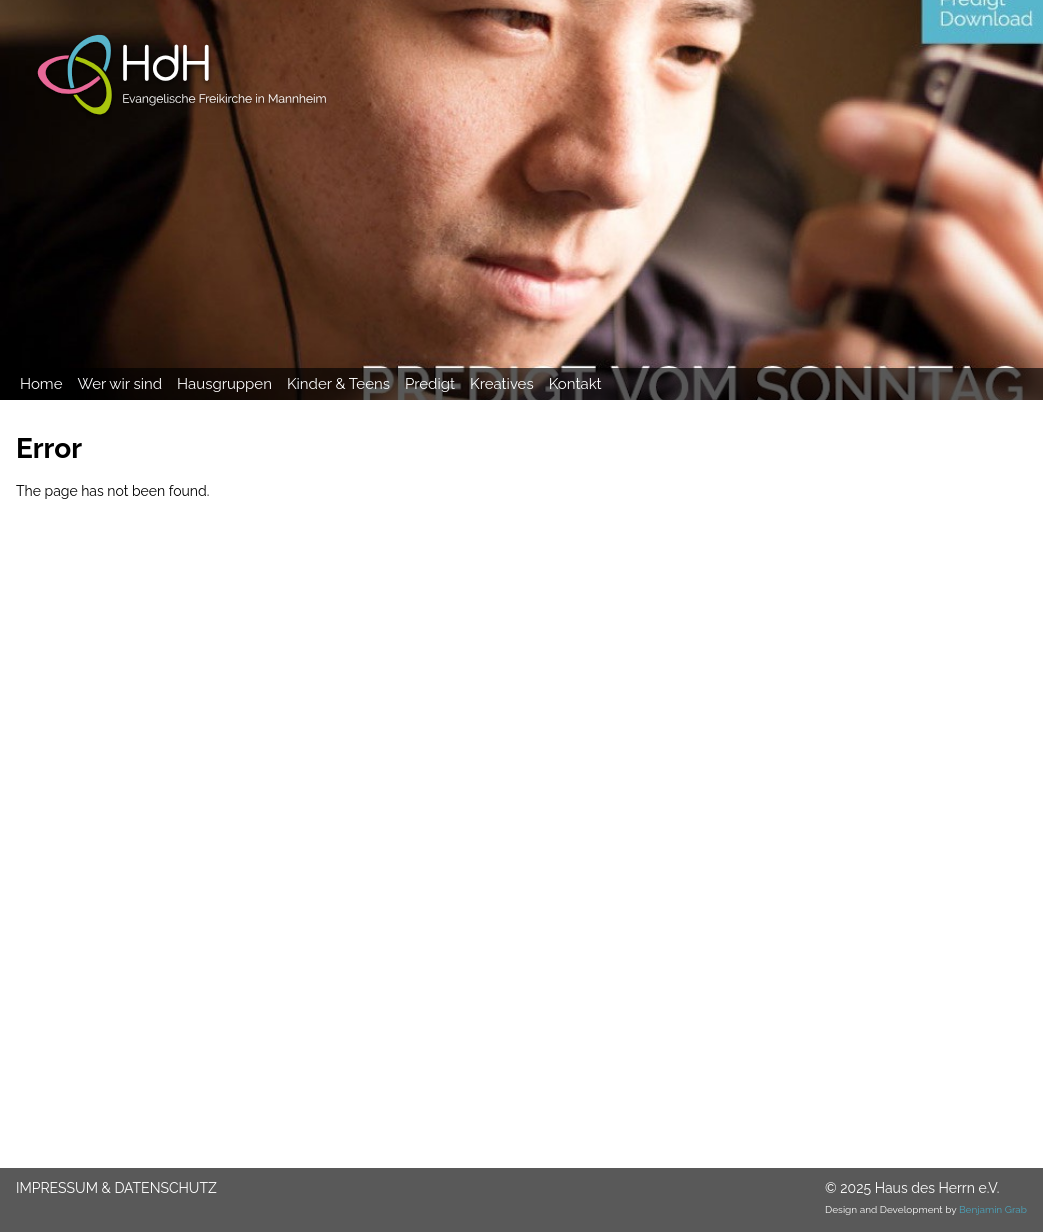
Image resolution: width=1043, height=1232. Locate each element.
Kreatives (502, 384)
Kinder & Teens (338, 384)
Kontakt (575, 384)
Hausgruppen (224, 384)
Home (41, 384)
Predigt (430, 384)
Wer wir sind (119, 384)
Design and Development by (926, 1209)
